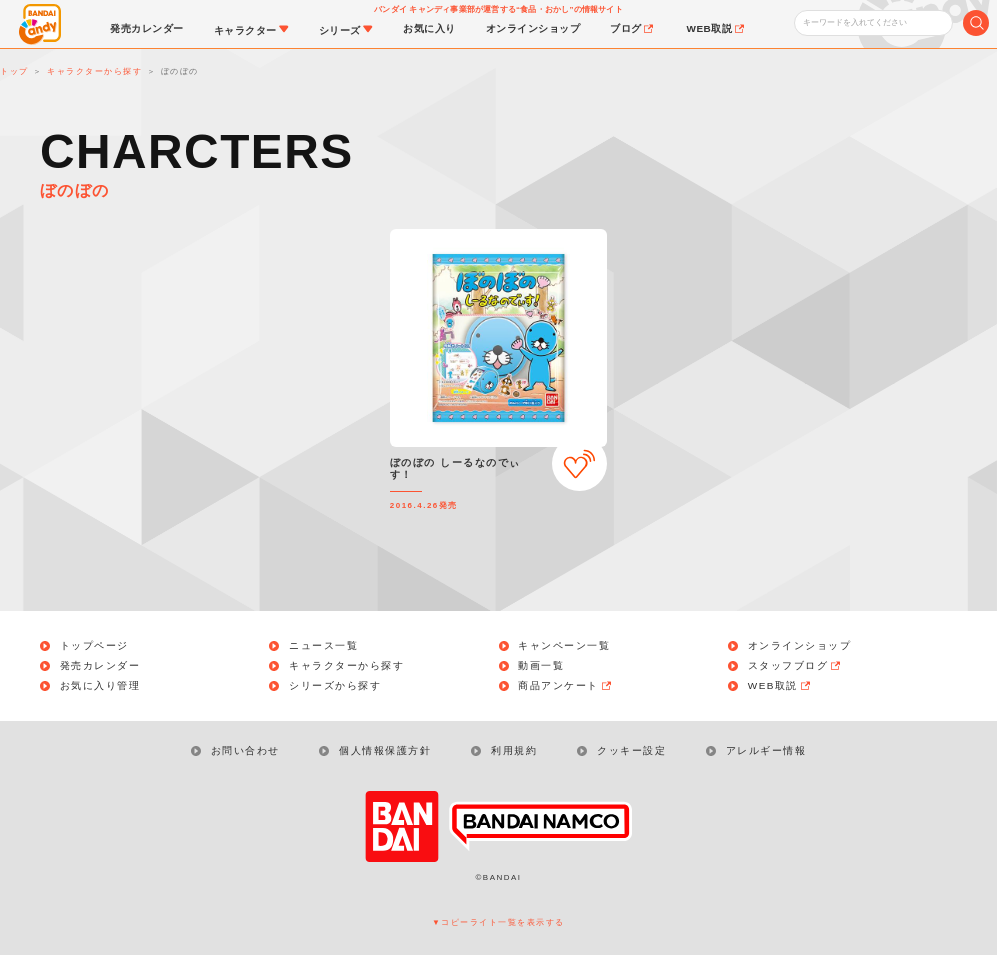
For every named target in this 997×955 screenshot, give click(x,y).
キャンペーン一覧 (564, 646)
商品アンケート (565, 686)
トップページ (94, 646)
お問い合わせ (245, 750)
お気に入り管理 (100, 686)
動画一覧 (541, 666)
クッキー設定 (631, 750)
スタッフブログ (795, 666)
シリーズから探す (335, 686)
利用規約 (514, 750)
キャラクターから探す (346, 666)
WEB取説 (780, 686)
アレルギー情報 (766, 750)
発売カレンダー (100, 666)
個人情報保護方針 (385, 750)
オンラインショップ (800, 646)
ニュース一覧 (323, 646)
